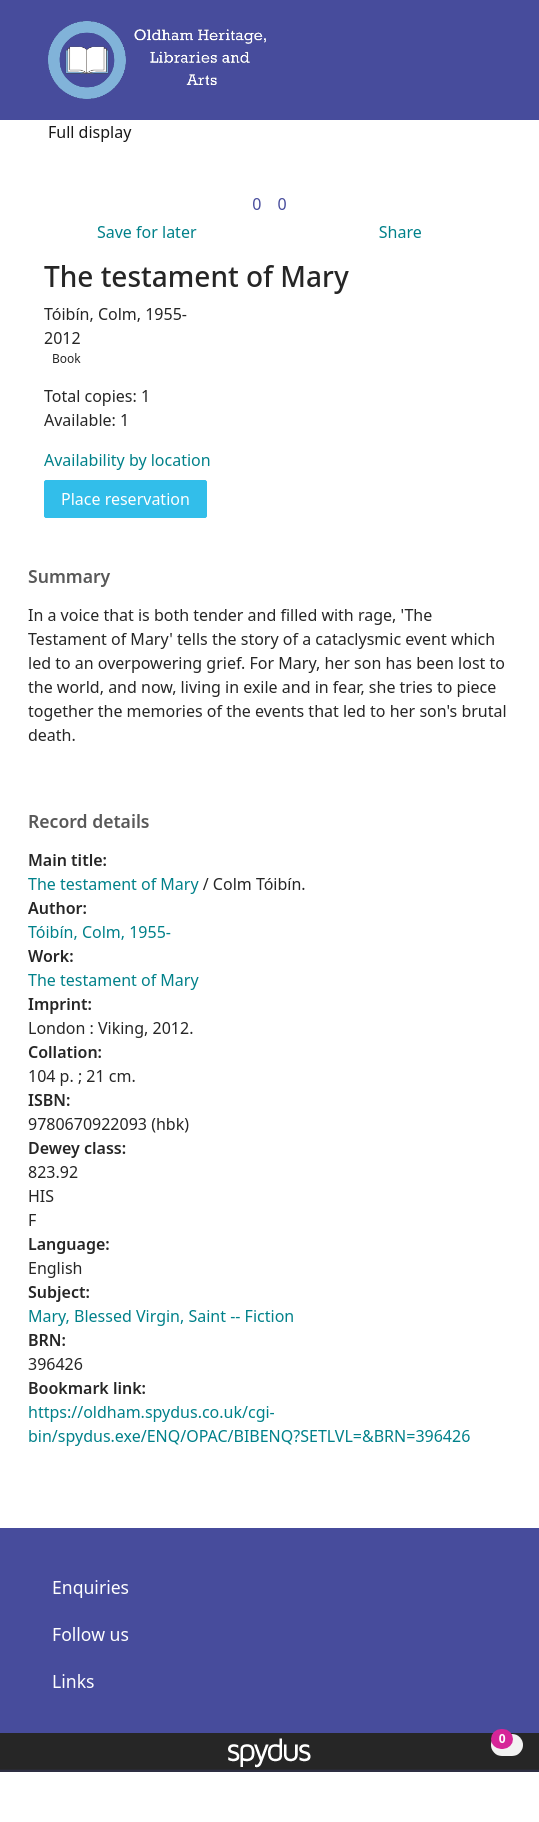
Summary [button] (69, 576)
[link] (256, 204)
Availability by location (127, 460)
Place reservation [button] (134, 498)
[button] (459, 69)
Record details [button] (89, 821)
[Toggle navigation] (487, 69)
